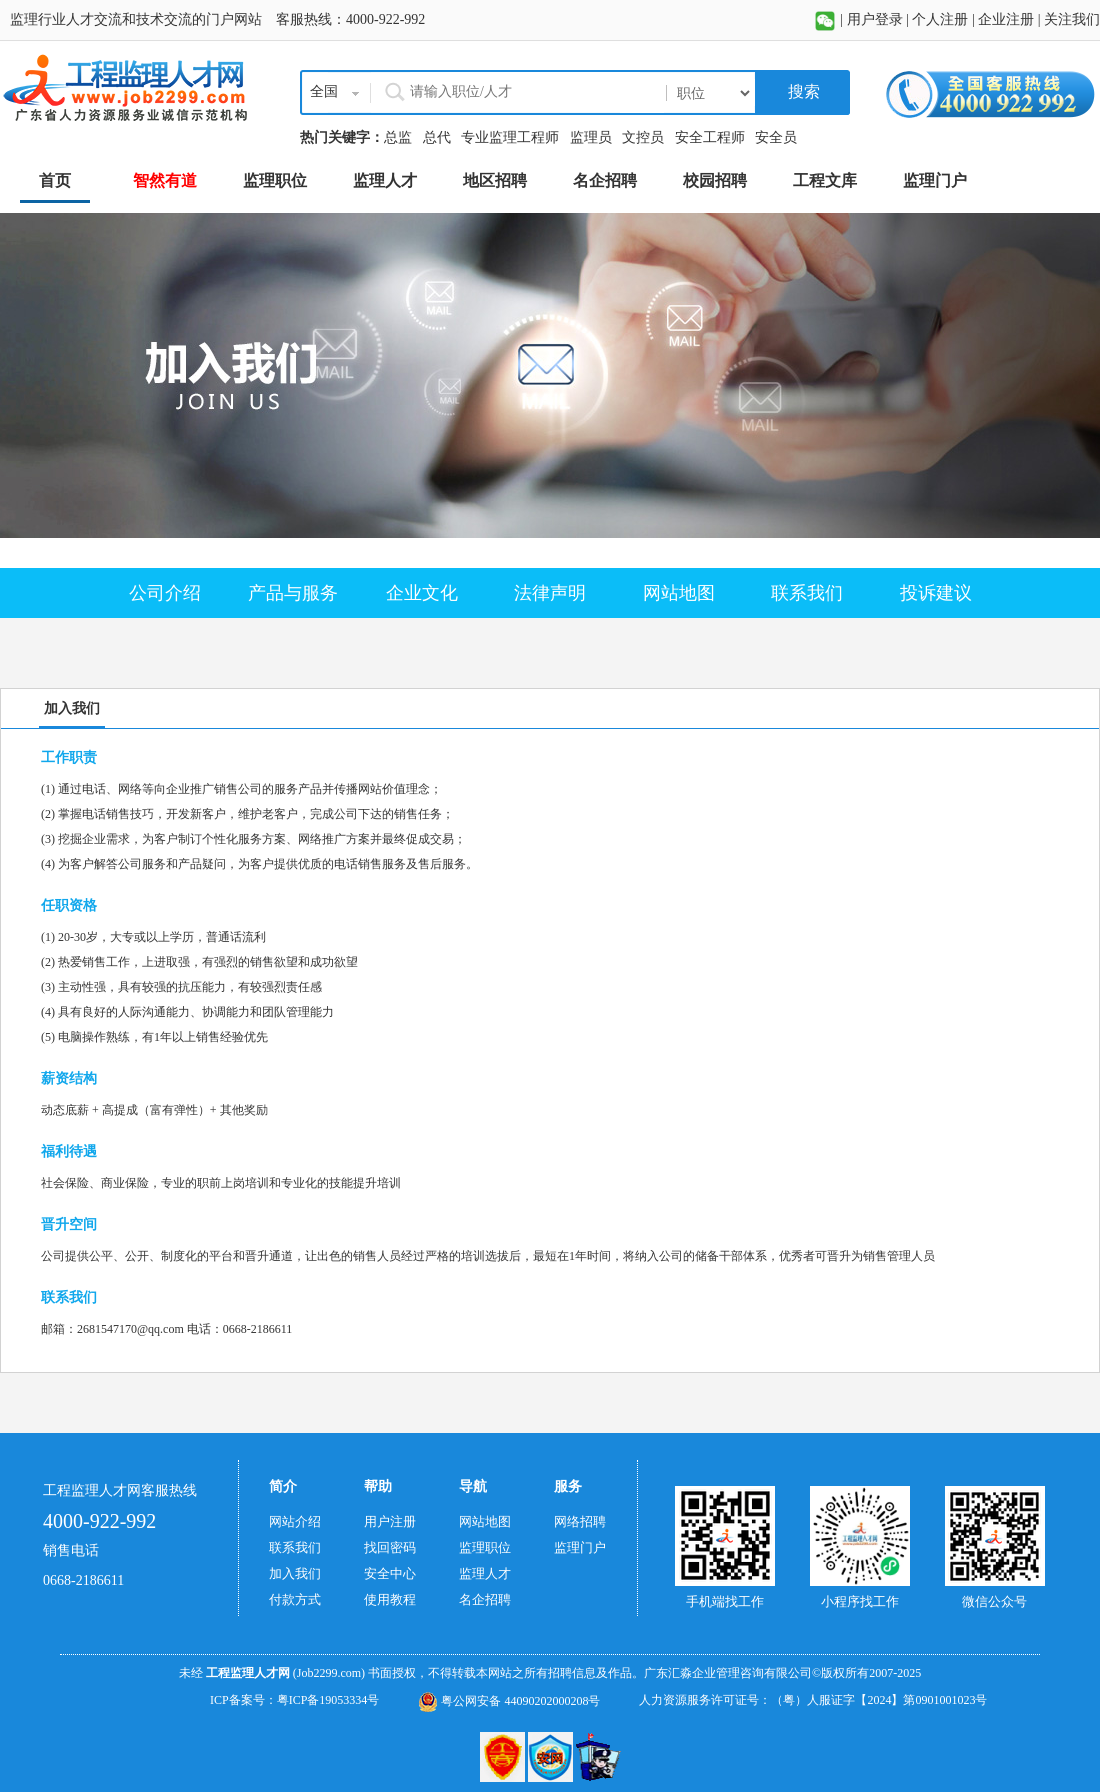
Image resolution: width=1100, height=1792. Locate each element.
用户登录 (875, 19)
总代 (437, 137)
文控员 (643, 137)
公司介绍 (165, 593)
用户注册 (390, 1521)
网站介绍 (295, 1521)
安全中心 (390, 1573)
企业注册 (1006, 19)
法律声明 (550, 593)
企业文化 (422, 593)
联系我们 (807, 593)
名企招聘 (485, 1599)
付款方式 (295, 1599)
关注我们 (1072, 19)
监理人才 (485, 1573)
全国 (324, 91)
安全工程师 (710, 137)
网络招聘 (580, 1521)
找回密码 (390, 1547)
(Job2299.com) (329, 1673)
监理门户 (580, 1547)
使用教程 (390, 1599)
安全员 (776, 137)
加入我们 (295, 1573)
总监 (398, 137)
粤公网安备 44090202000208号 (509, 1701)
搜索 (802, 91)
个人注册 (940, 19)
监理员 (591, 137)
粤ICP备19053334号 (328, 1700)
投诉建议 (936, 593)
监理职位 (485, 1547)
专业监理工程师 (510, 137)
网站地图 (679, 593)
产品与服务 (293, 593)
